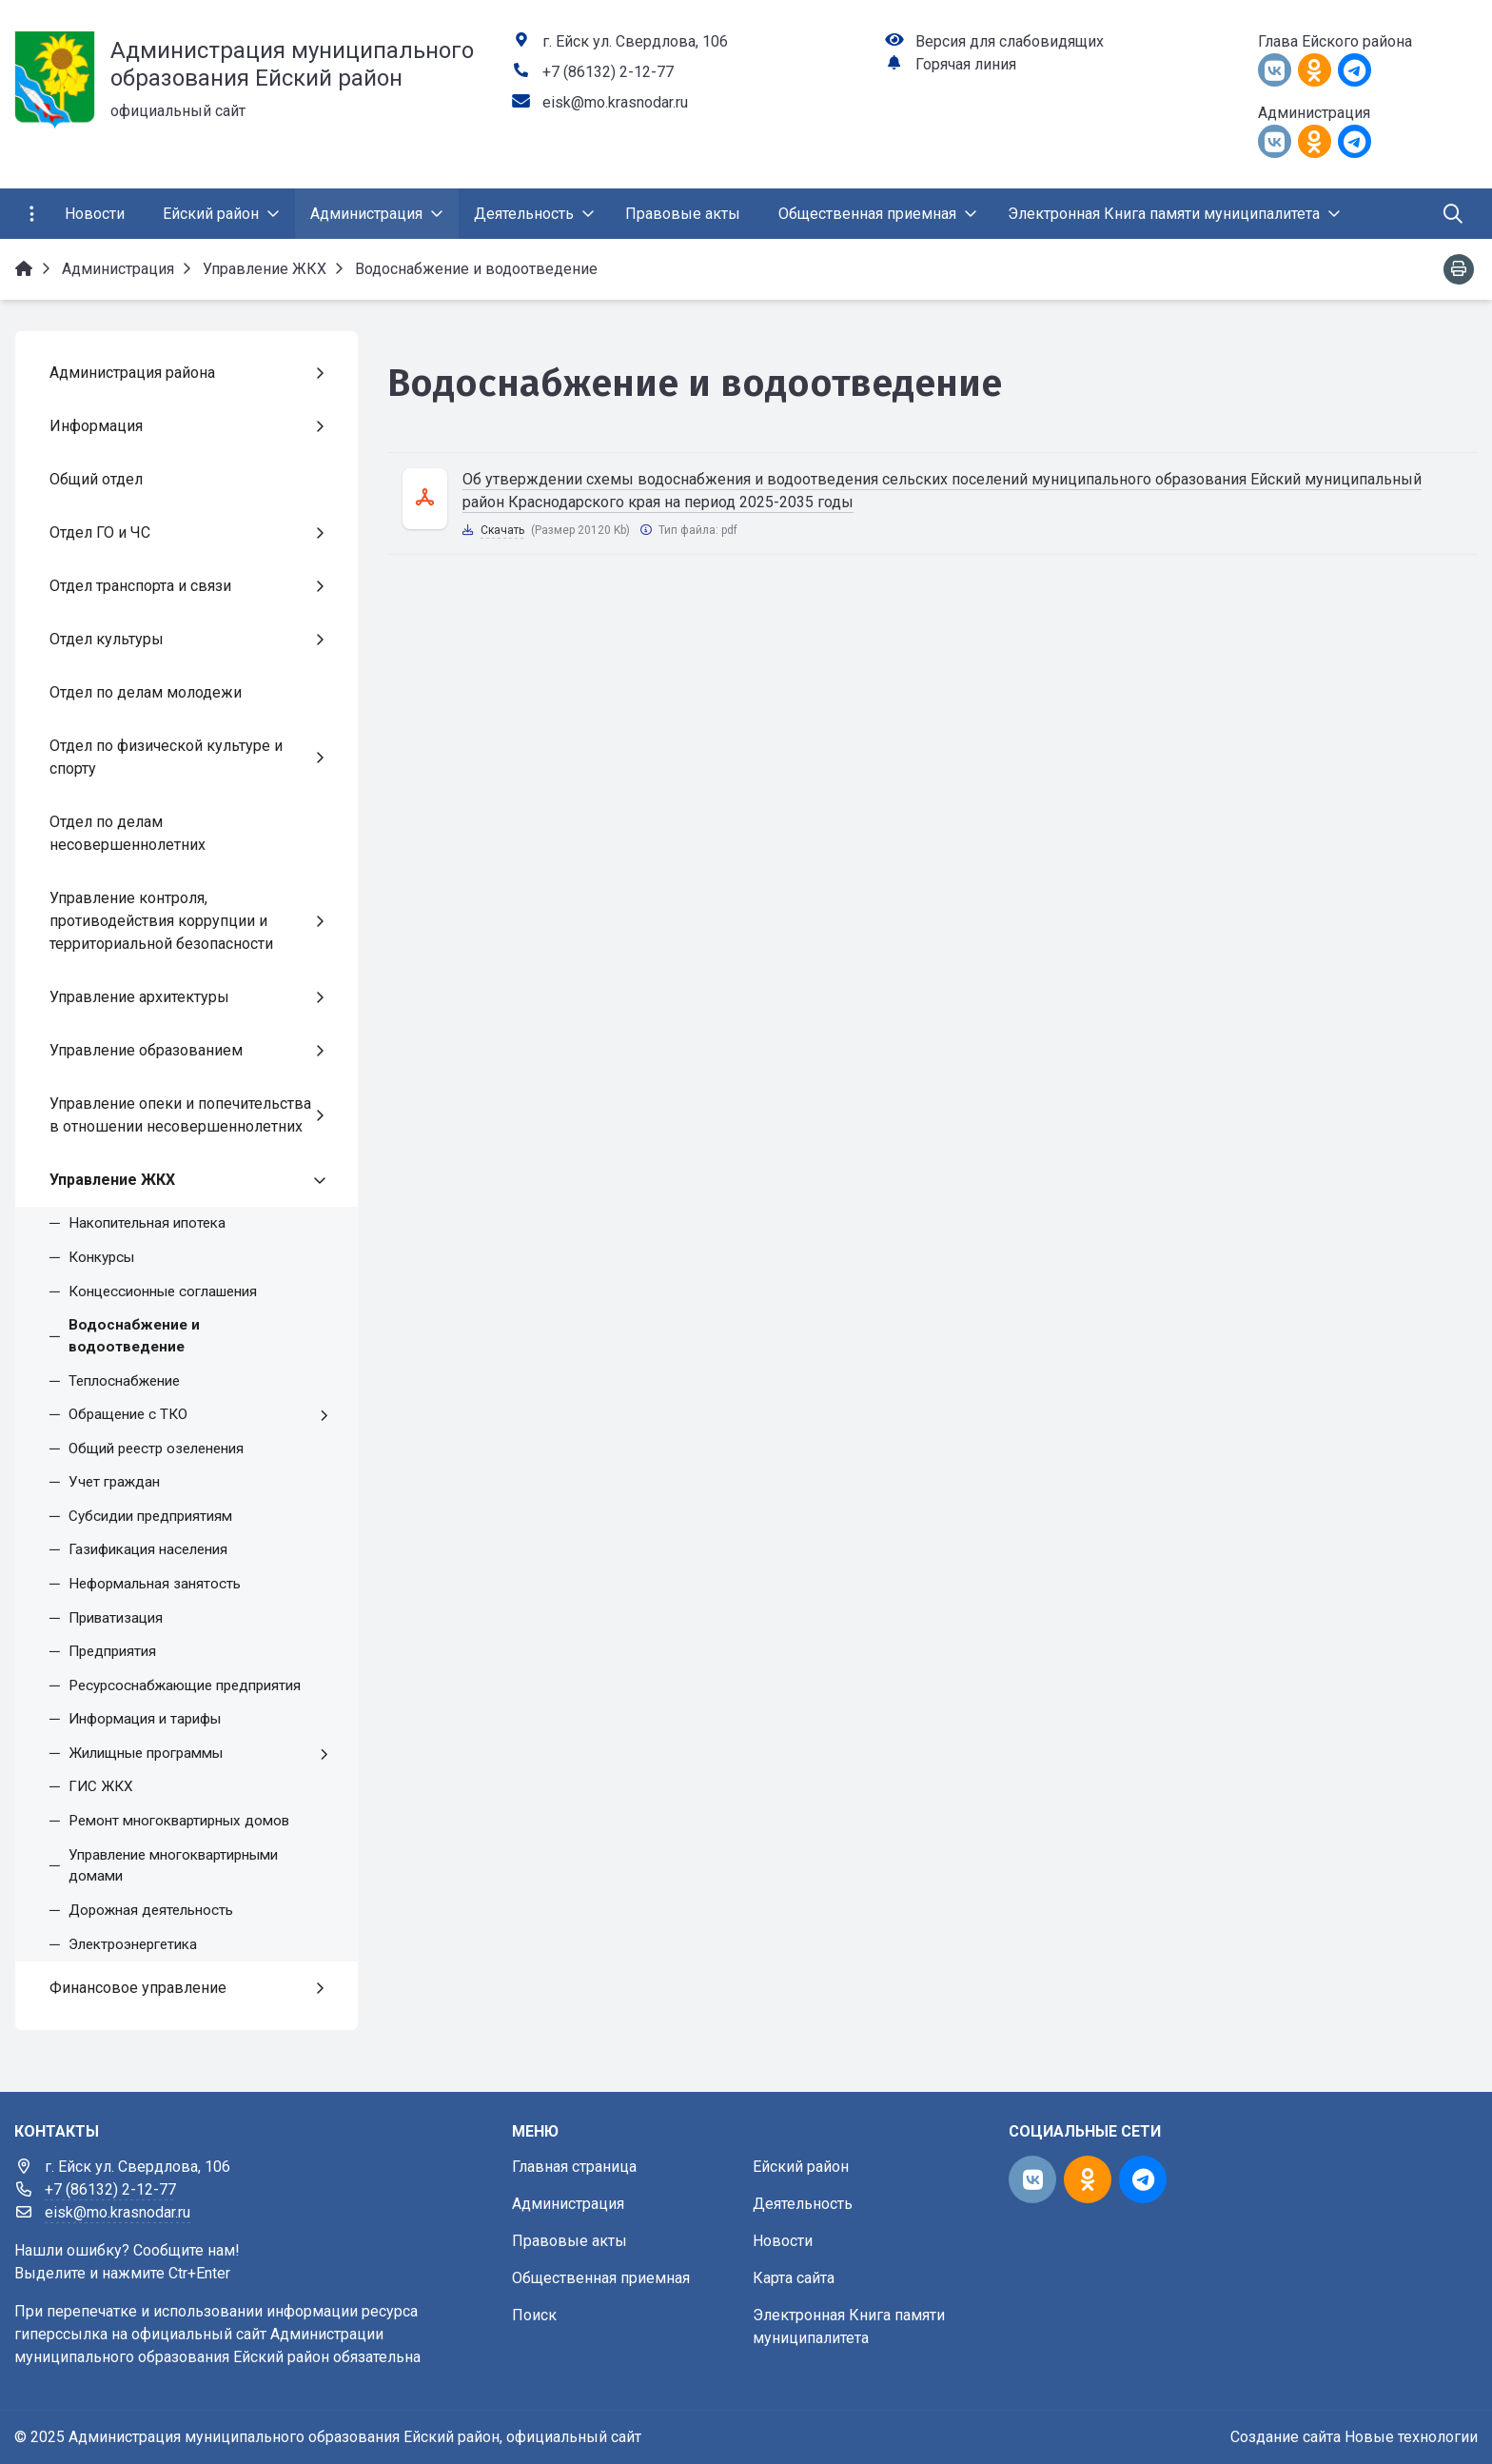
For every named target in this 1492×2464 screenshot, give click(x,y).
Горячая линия (965, 64)
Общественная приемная (601, 2278)
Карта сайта (793, 2278)
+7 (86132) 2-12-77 (608, 72)
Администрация (568, 2204)
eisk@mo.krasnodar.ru (615, 102)
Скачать (502, 530)
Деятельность (803, 2204)
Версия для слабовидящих (1009, 41)
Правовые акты (569, 2241)
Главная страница (574, 2167)
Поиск (534, 2315)
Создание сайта (1285, 2437)
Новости (783, 2241)
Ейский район (801, 2167)
